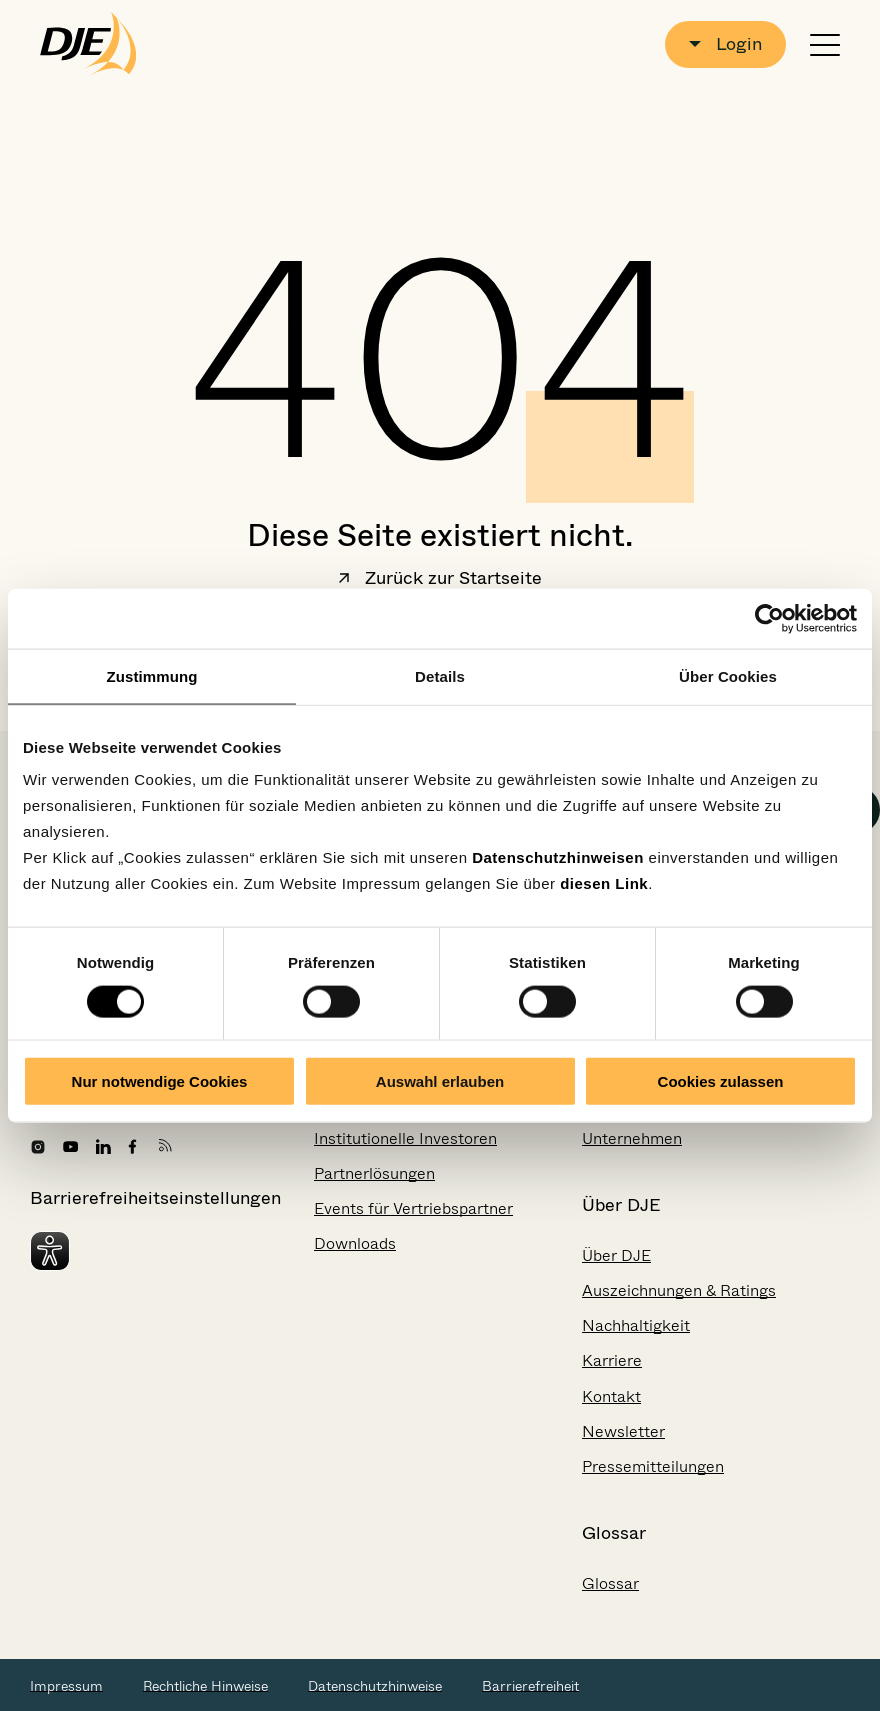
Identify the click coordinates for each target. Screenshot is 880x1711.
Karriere (612, 1360)
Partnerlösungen (374, 1173)
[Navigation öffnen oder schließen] (825, 44)
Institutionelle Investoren (405, 1138)
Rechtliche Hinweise (205, 1686)
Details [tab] (440, 675)
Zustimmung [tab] (152, 675)
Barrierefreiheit (530, 1686)
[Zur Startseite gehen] (88, 44)
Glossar (610, 1583)
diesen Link (604, 883)
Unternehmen (632, 1138)
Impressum (66, 1686)
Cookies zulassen (721, 1081)
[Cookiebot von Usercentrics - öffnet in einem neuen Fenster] (769, 618)
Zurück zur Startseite (440, 580)
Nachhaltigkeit (636, 1325)
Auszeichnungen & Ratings (679, 1290)
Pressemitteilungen (653, 1466)
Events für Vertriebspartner (413, 1208)
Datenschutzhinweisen (558, 857)
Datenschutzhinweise (375, 1686)
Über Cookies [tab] (728, 675)
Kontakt (611, 1396)
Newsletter (623, 1431)
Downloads (355, 1243)
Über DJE (616, 1255)
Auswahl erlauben (440, 1081)
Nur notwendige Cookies (160, 1081)
